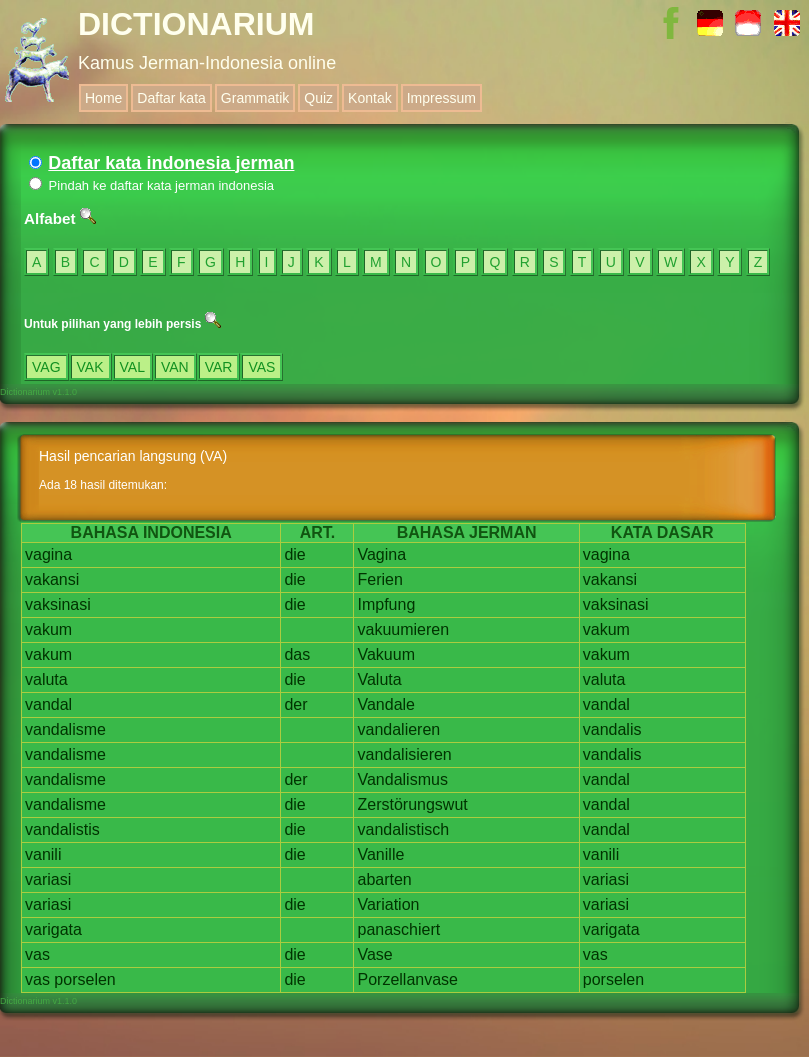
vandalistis (62, 829)
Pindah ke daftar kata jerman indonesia (151, 185)
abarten (384, 879)
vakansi (52, 579)
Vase (374, 954)
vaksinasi (58, 604)
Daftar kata (171, 98)
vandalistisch (403, 829)
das (297, 654)
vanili (43, 854)
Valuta (379, 679)
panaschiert (398, 929)
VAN (175, 367)
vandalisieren (404, 754)
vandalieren (398, 729)
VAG (46, 367)
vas (37, 954)
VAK (90, 367)
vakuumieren (403, 629)
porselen (84, 979)
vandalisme (65, 729)
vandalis (612, 729)
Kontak (370, 98)
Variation (388, 904)
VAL (132, 367)
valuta (46, 679)
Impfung (386, 604)
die (294, 554)
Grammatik (255, 98)
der (295, 704)
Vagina (381, 554)
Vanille (380, 854)
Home (103, 98)
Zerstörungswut (412, 804)
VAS (261, 367)
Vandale (386, 704)
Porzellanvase (407, 979)
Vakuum (386, 654)
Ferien (379, 579)
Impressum (441, 98)
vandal (48, 704)
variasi (48, 879)
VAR (219, 367)
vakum (48, 629)
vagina (48, 554)
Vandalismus (402, 779)
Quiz (318, 98)
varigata (53, 929)
